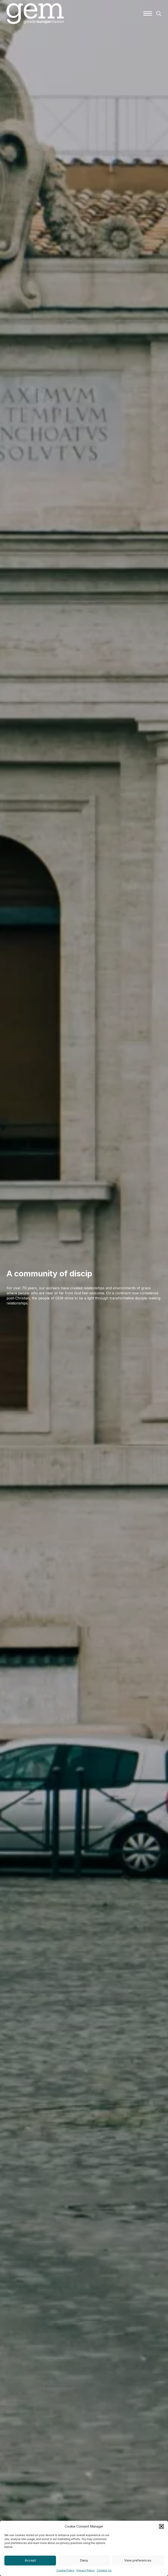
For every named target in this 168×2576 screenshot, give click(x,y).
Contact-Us (104, 2570)
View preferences (137, 2560)
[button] (161, 2526)
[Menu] (148, 13)
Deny (84, 2560)
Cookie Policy (65, 2570)
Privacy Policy (85, 2570)
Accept (30, 2560)
